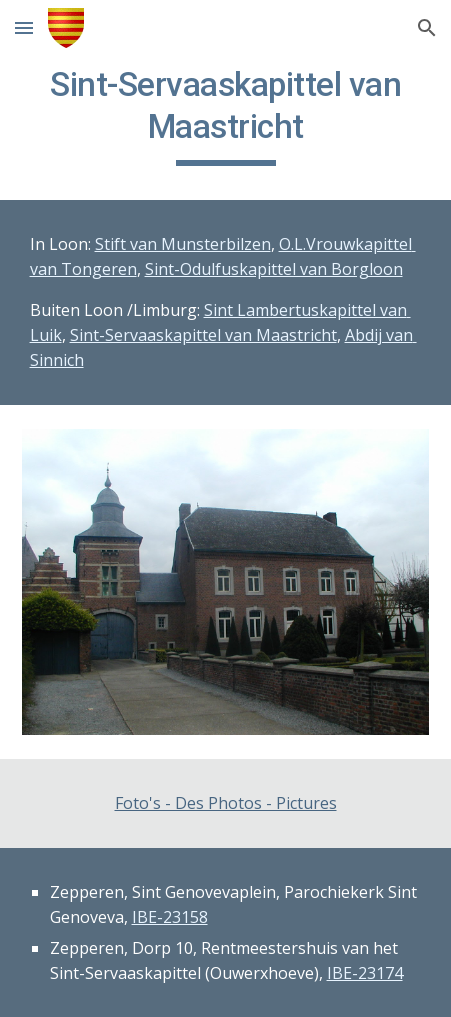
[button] (24, 27)
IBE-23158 (170, 917)
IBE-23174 (365, 973)
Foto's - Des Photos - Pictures (226, 803)
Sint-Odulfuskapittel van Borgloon (274, 269)
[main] (226, 115)
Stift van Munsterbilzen (183, 244)
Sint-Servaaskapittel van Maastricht (203, 335)
